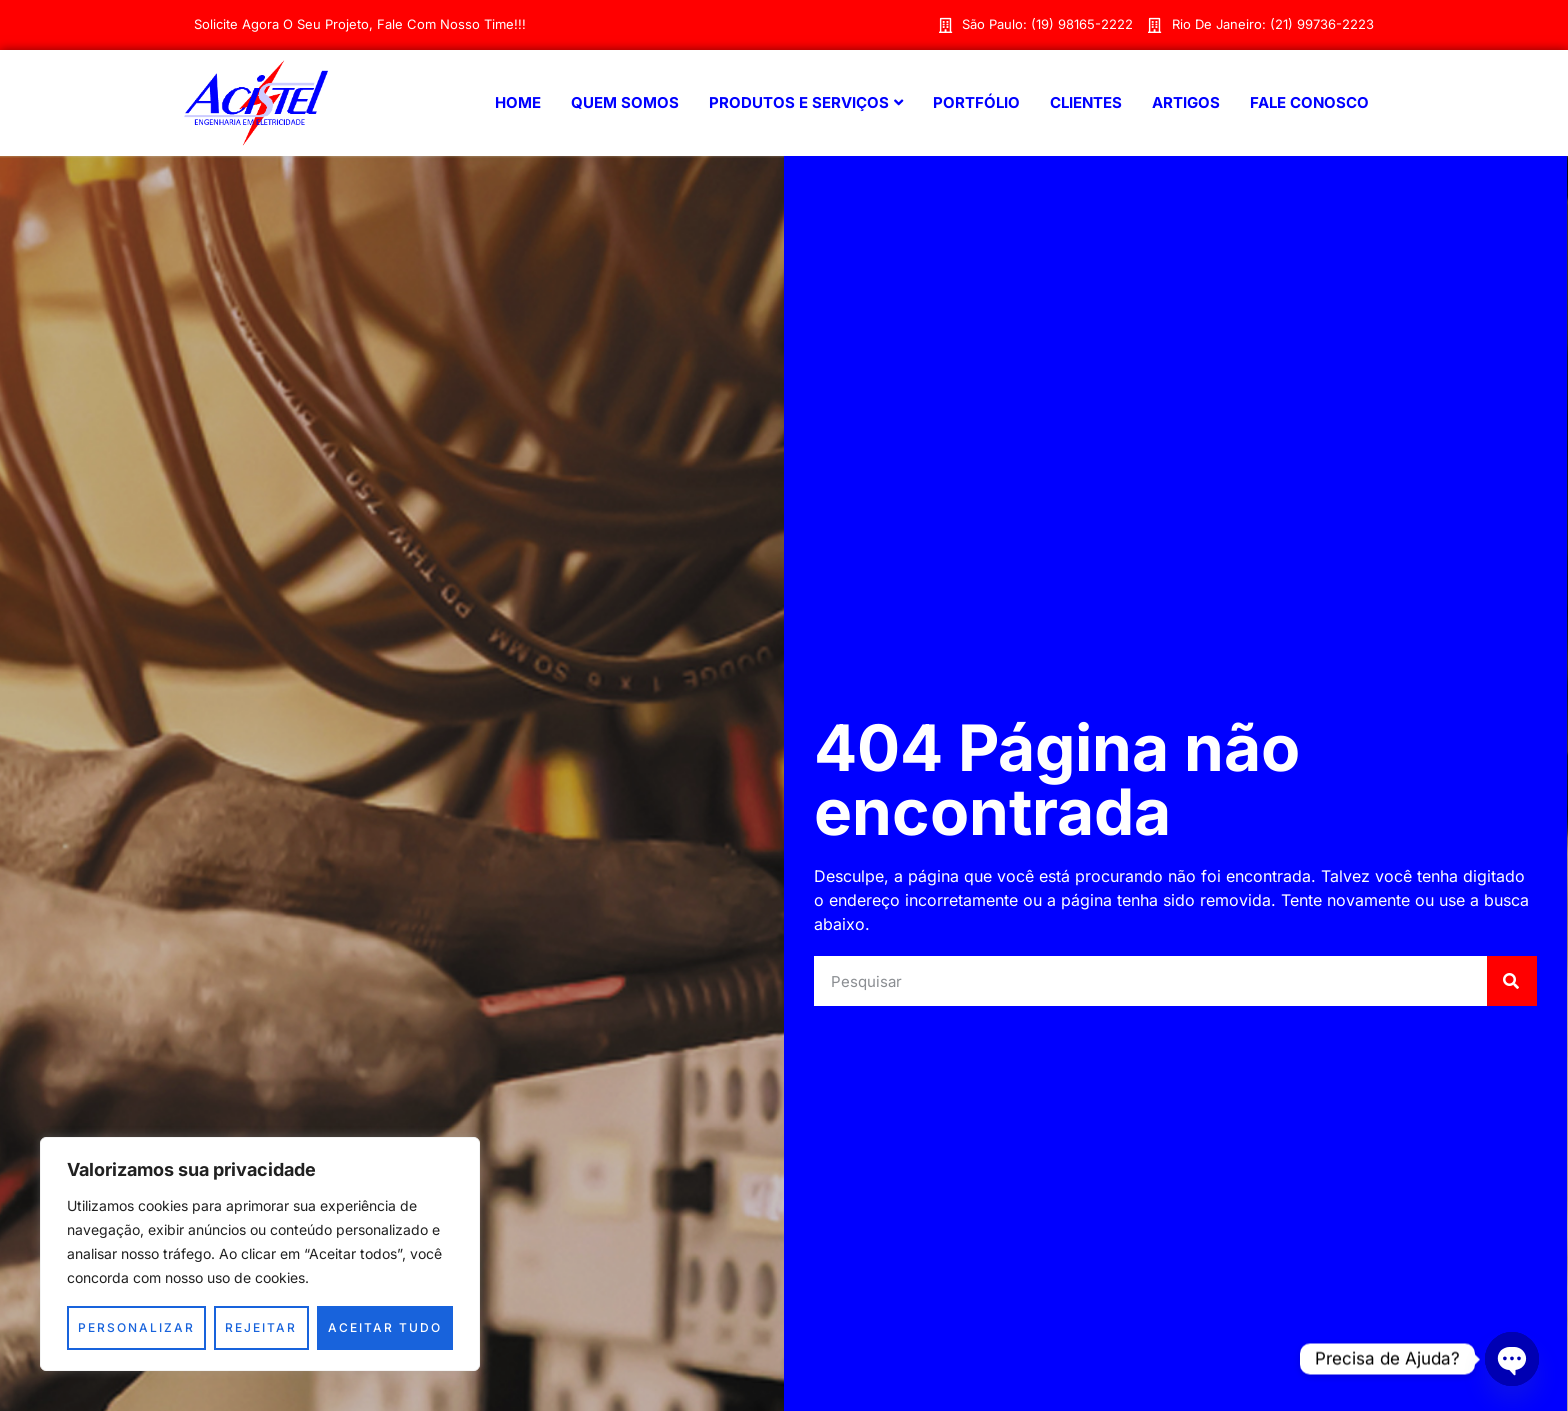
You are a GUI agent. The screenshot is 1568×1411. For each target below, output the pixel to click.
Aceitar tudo (385, 1327)
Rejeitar (261, 1327)
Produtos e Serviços (806, 102)
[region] (260, 1254)
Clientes (1086, 102)
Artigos (1186, 102)
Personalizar (136, 1327)
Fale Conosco (1309, 102)
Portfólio (976, 102)
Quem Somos (625, 102)
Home (518, 102)
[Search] (1512, 981)
